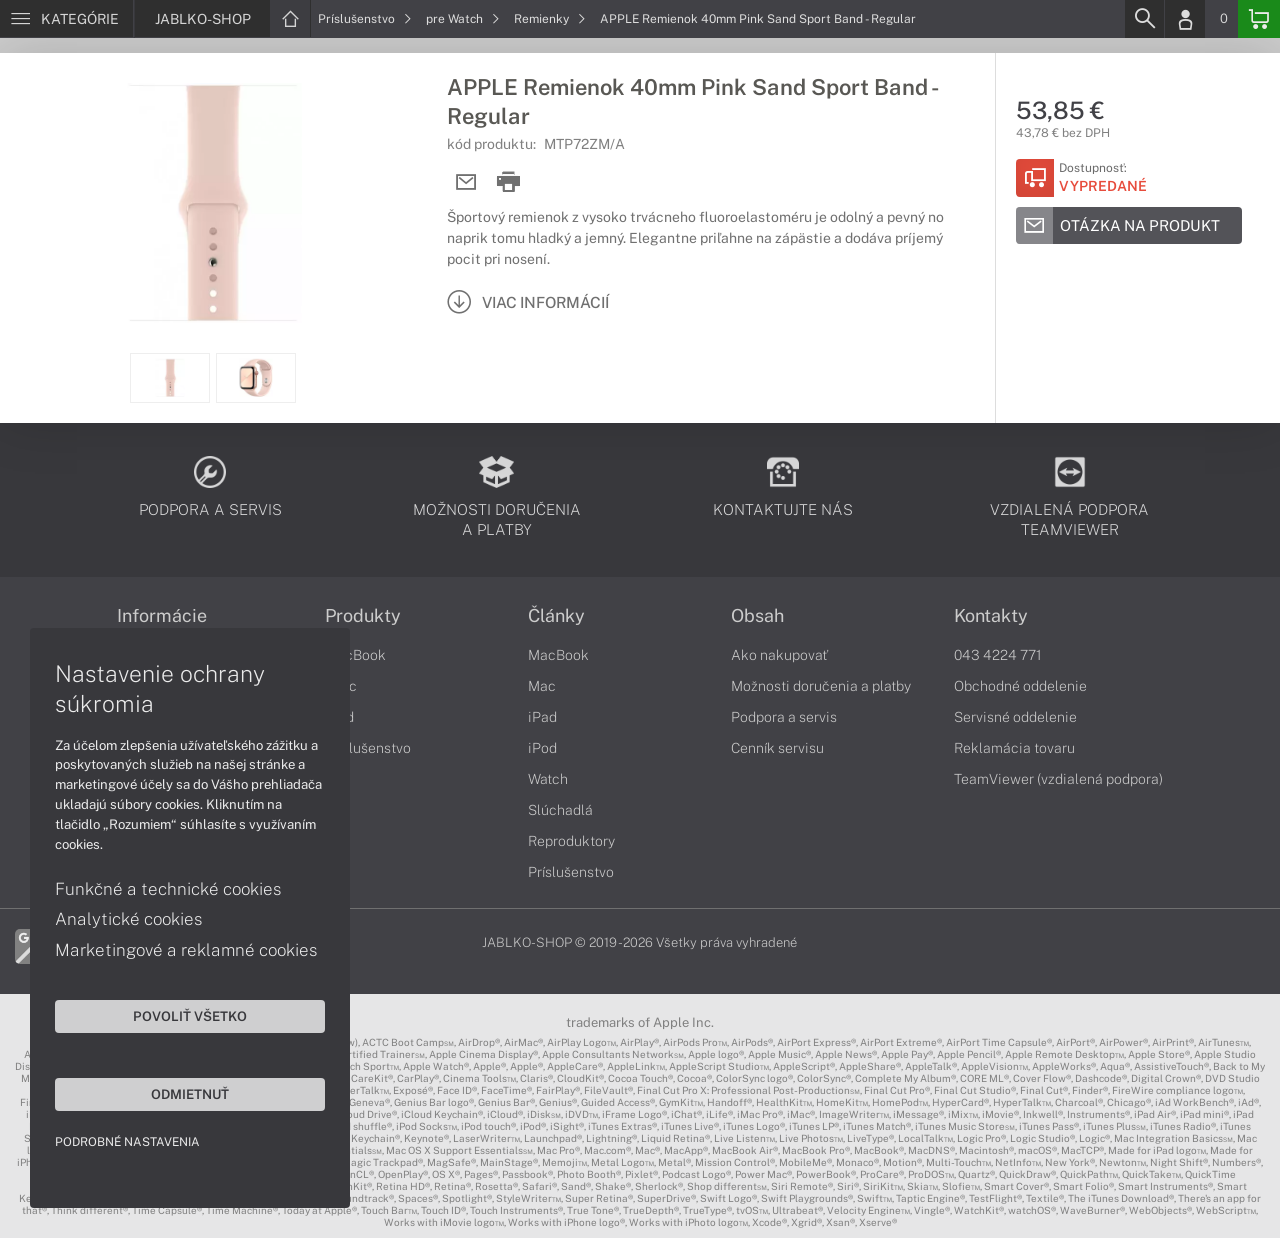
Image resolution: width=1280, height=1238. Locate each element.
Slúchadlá (560, 810)
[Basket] (1259, 19)
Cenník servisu (777, 748)
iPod (542, 748)
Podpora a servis (784, 717)
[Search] (1144, 19)
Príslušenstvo (365, 19)
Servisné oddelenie (1015, 717)
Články (556, 616)
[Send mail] (466, 182)
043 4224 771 (998, 655)
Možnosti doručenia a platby (821, 686)
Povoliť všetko (190, 1016)
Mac (542, 686)
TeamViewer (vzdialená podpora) (1058, 779)
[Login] (1185, 19)
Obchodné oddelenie (1020, 686)
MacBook (355, 655)
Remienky (550, 19)
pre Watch (463, 19)
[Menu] (66, 19)
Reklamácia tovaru (1014, 748)
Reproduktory (571, 841)
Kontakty (991, 616)
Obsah (757, 616)
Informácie (162, 616)
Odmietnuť (190, 1094)
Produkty (363, 616)
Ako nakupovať (779, 655)
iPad (542, 717)
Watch (548, 779)
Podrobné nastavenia (127, 1142)
